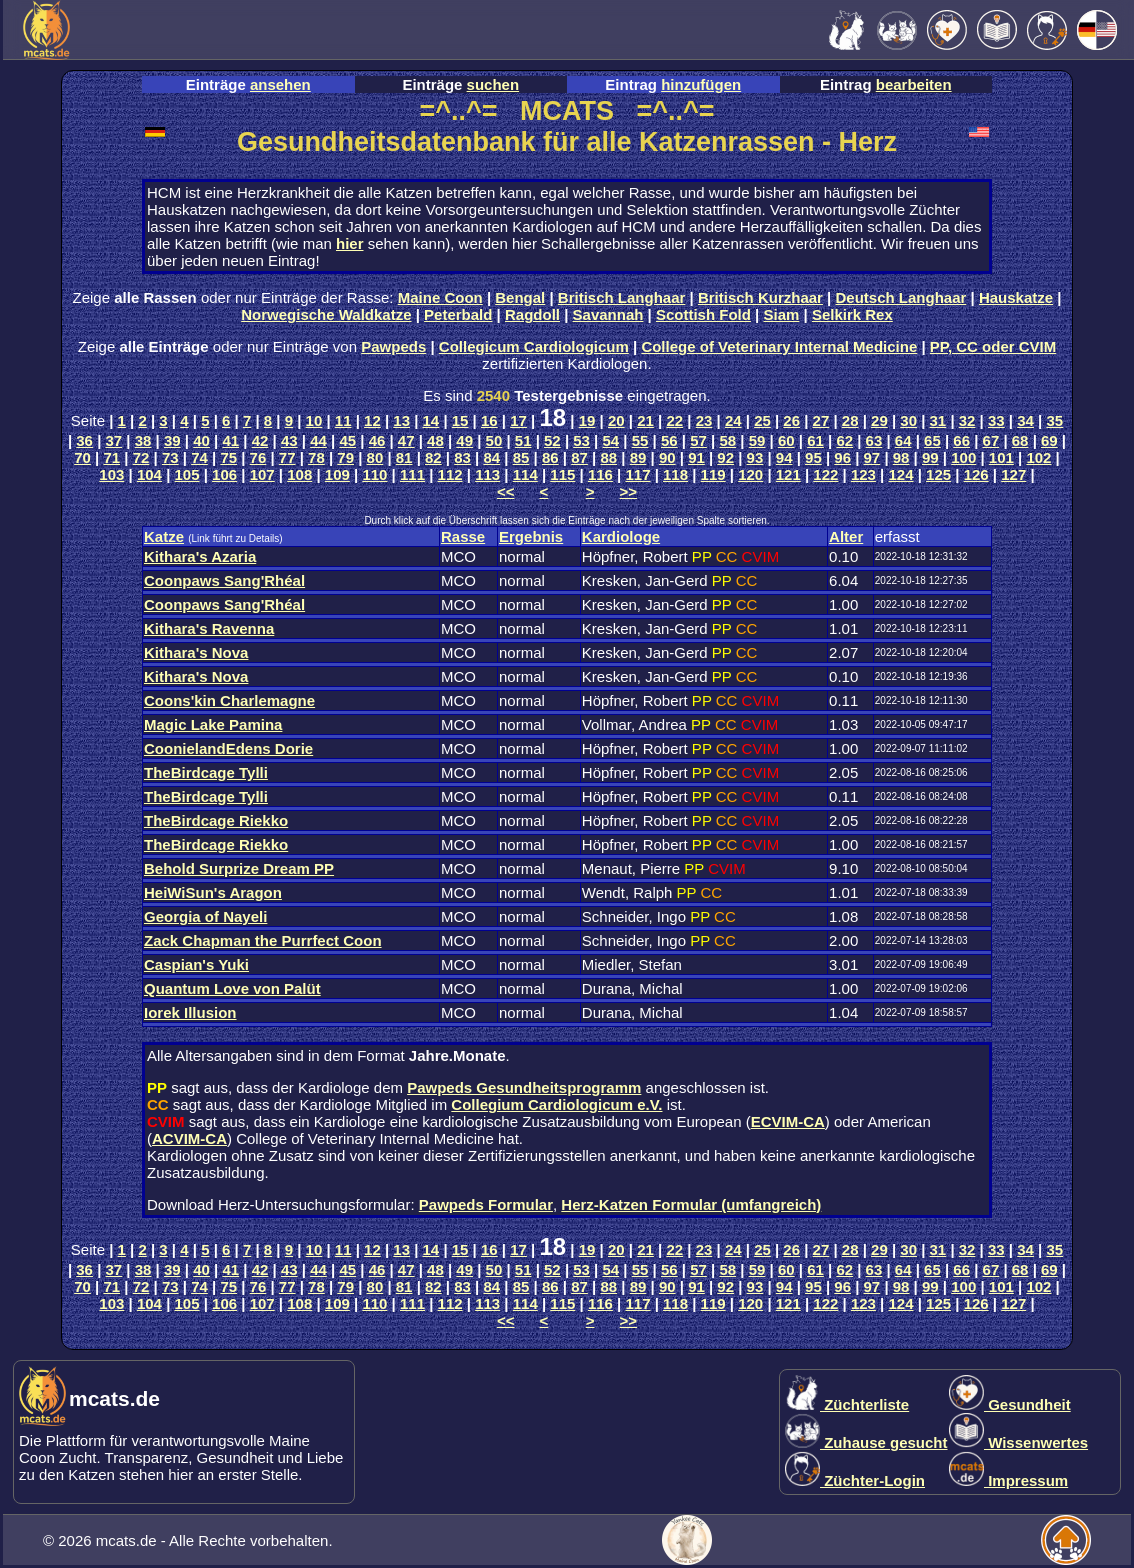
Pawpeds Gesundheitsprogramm (524, 1087)
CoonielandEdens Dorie (228, 748)
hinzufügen (701, 84)
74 (199, 457)
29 (879, 420)
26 (791, 420)
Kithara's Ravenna (209, 628)
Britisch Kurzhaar (760, 297)
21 (645, 420)
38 (143, 440)
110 (374, 474)
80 (375, 457)
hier (350, 243)
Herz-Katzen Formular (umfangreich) (691, 1204)
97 (872, 457)
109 (337, 474)
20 (616, 420)
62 (844, 440)
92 (725, 457)
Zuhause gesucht (866, 1442)
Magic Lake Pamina (213, 724)
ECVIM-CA (788, 1121)
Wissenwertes (1018, 1442)
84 (491, 457)
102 (1038, 457)
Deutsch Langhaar (901, 297)
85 (521, 457)
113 (487, 474)
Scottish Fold (703, 314)
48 (435, 440)
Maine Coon (440, 297)
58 (727, 440)
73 (170, 457)
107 (262, 474)
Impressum (1008, 1480)
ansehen (280, 84)
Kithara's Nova (196, 652)
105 (187, 474)
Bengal (520, 297)
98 (901, 457)
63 (874, 440)
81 (404, 457)
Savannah (608, 314)
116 (600, 474)
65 (932, 440)
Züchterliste (847, 1404)
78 (316, 457)
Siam (782, 314)
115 (562, 474)
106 (224, 474)
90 (667, 457)
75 (228, 457)
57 (698, 440)
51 (523, 440)
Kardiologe (621, 536)
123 (863, 474)
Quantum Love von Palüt (232, 988)
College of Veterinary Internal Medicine (779, 346)
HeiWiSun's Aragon (213, 892)
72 (141, 457)
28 (850, 420)
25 (762, 420)
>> (629, 491)
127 (1013, 474)
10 (314, 420)
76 (258, 457)
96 (842, 457)
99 (930, 457)
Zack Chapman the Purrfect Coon (263, 940)
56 (669, 440)
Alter (846, 536)
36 (84, 440)
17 (518, 420)
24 (733, 420)
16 (489, 420)
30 (908, 420)
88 (608, 457)
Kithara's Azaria (200, 556)
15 (460, 420)
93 (755, 457)
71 (111, 457)
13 (401, 420)
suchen (493, 84)
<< (506, 491)
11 (343, 420)
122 (825, 474)
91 (696, 457)
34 (1025, 420)
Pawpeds (393, 346)
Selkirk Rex (852, 314)
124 (901, 474)
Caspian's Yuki (196, 964)
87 (579, 457)
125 (938, 474)
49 (464, 440)
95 (813, 457)
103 (111, 474)
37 (114, 440)
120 (750, 474)
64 (903, 440)
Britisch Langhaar (622, 297)
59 (757, 440)
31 (938, 420)
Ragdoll (532, 314)
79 (345, 457)
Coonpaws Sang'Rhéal (224, 580)
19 (587, 420)
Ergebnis (531, 536)
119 (713, 474)
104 (149, 474)
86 (550, 457)
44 (318, 440)
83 (462, 457)
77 (287, 457)
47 (406, 440)
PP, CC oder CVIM (993, 346)
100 (963, 457)
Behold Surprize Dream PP (239, 868)
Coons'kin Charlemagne (229, 700)
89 (638, 457)
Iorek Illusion (190, 1012)
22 (674, 420)
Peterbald (458, 314)
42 (260, 440)
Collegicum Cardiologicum (534, 346)
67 (991, 440)
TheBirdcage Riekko (216, 820)
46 (377, 440)
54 (611, 440)
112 (450, 474)
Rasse (463, 536)
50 (494, 440)
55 (640, 440)
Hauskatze (1016, 297)
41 (230, 440)
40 (201, 440)
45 (347, 440)
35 (1054, 420)
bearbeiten (914, 84)
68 (1020, 440)
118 (675, 474)
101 (1001, 457)
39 (172, 440)
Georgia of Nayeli (205, 916)
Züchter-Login (855, 1480)
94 (784, 457)
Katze (164, 536)
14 (431, 420)
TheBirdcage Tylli (206, 772)
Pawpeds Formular (486, 1204)
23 (704, 420)
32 (967, 420)
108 (299, 474)
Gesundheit (1010, 1404)
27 (821, 420)
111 (412, 474)
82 (433, 457)
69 (1049, 440)
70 (82, 457)
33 (996, 420)
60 (786, 440)
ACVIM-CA (189, 1138)
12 (372, 420)
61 (815, 440)
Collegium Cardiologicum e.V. (556, 1104)
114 (525, 474)
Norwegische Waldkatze (326, 314)
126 (976, 474)
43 (289, 440)
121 (788, 474)
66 (961, 440)
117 (637, 474)
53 (581, 440)
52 (552, 440)
